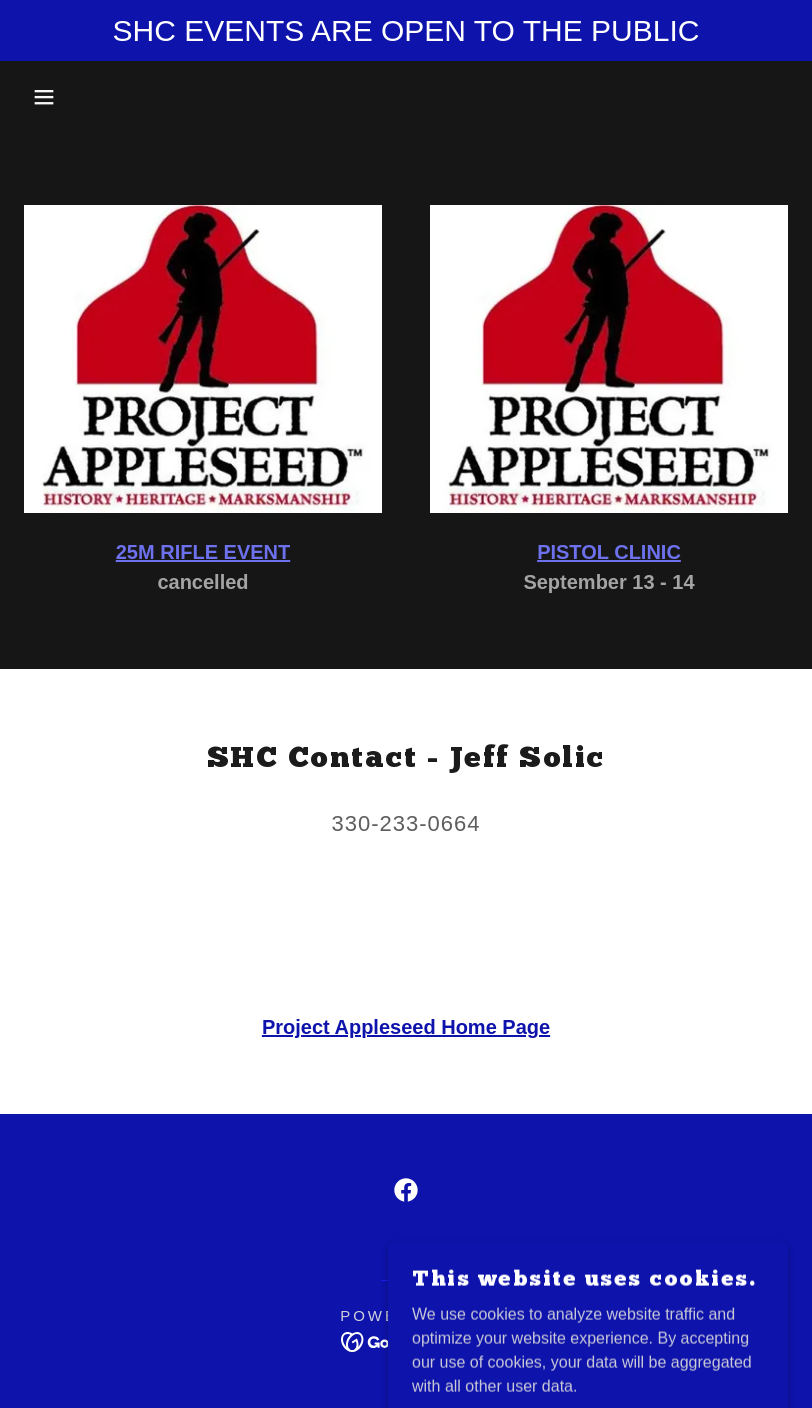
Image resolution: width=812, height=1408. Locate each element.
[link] (406, 1190)
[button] (40, 97)
